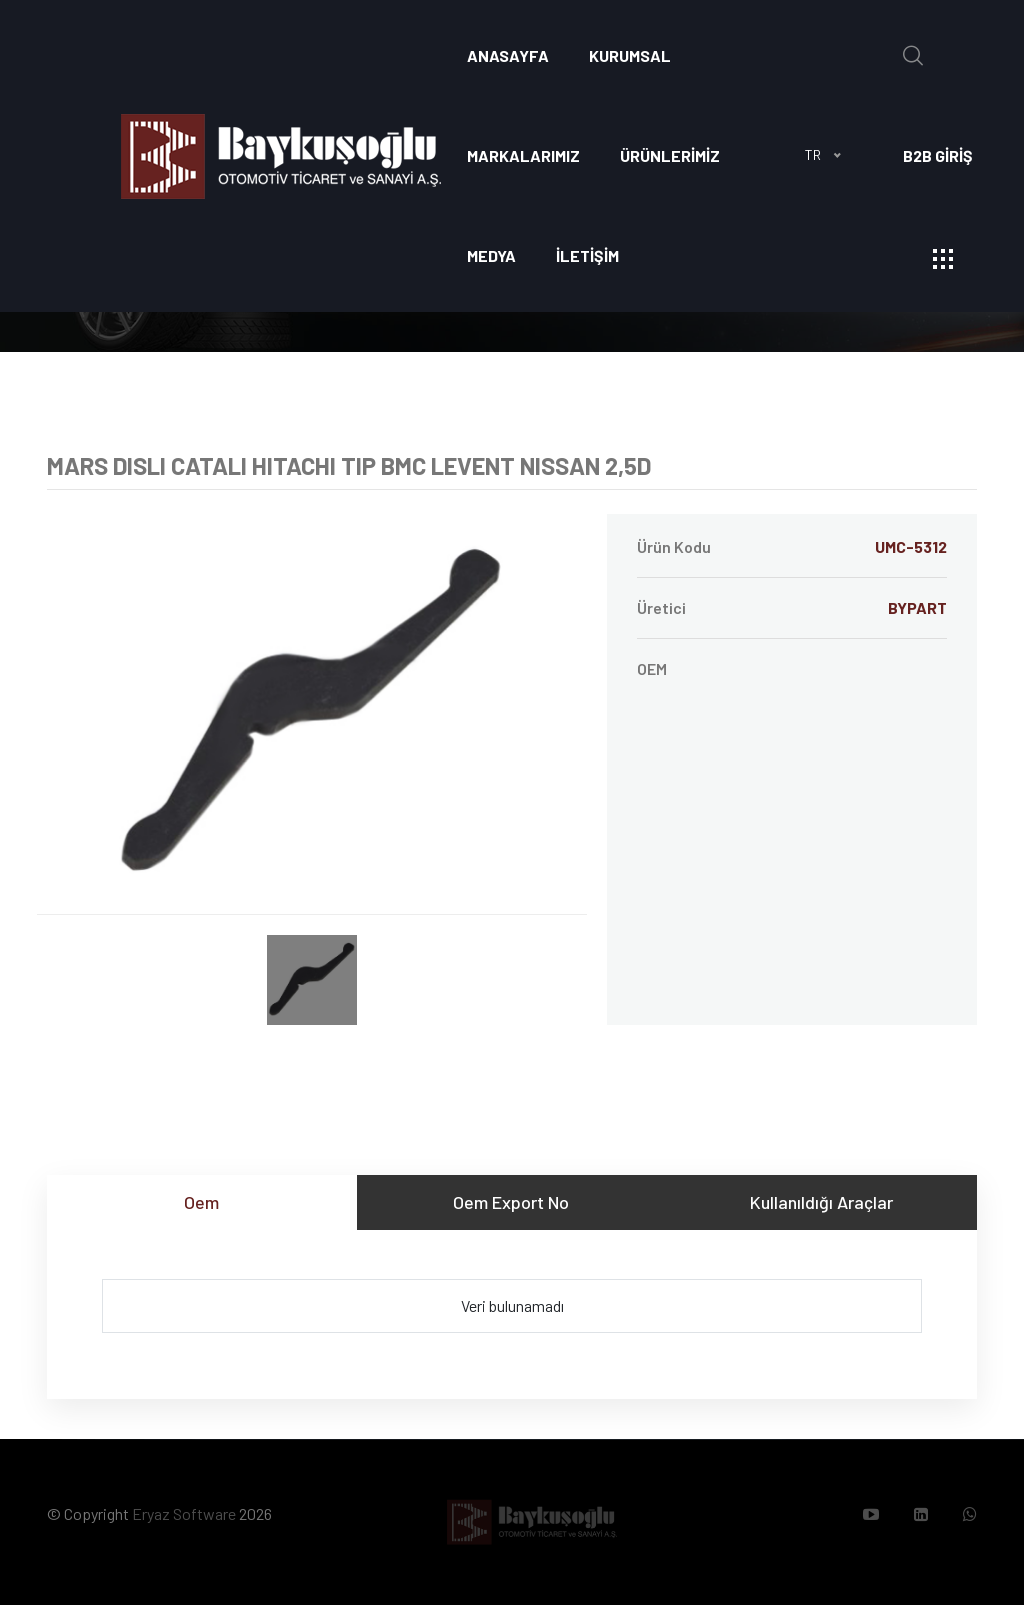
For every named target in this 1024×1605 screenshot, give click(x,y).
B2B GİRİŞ (938, 155)
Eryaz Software (184, 1513)
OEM (652, 668)
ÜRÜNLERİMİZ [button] (670, 155)
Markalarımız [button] (523, 155)
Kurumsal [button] (630, 55)
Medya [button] (491, 255)
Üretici (792, 608)
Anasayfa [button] (508, 55)
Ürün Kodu (792, 547)
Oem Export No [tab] (511, 1202)
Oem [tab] (201, 1202)
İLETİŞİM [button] (587, 255)
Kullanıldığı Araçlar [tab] (821, 1202)
